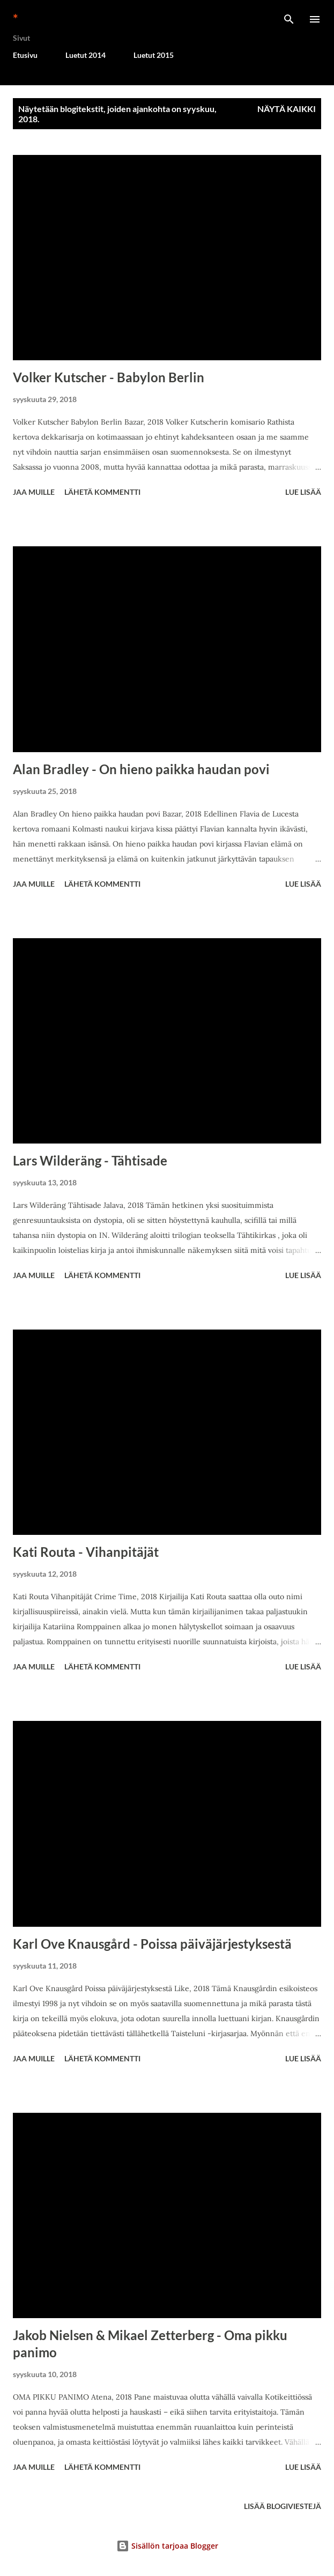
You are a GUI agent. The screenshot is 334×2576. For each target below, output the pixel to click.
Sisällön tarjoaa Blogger (167, 2546)
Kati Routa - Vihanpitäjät (86, 1552)
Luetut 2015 (153, 55)
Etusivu (25, 55)
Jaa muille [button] (34, 491)
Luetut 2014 (85, 55)
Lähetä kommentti (102, 491)
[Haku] (289, 19)
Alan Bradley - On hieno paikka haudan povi (141, 769)
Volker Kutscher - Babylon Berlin (108, 377)
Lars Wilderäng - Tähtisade (90, 1160)
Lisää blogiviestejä (282, 2506)
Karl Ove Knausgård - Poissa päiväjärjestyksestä (152, 1943)
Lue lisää (303, 491)
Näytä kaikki (286, 108)
